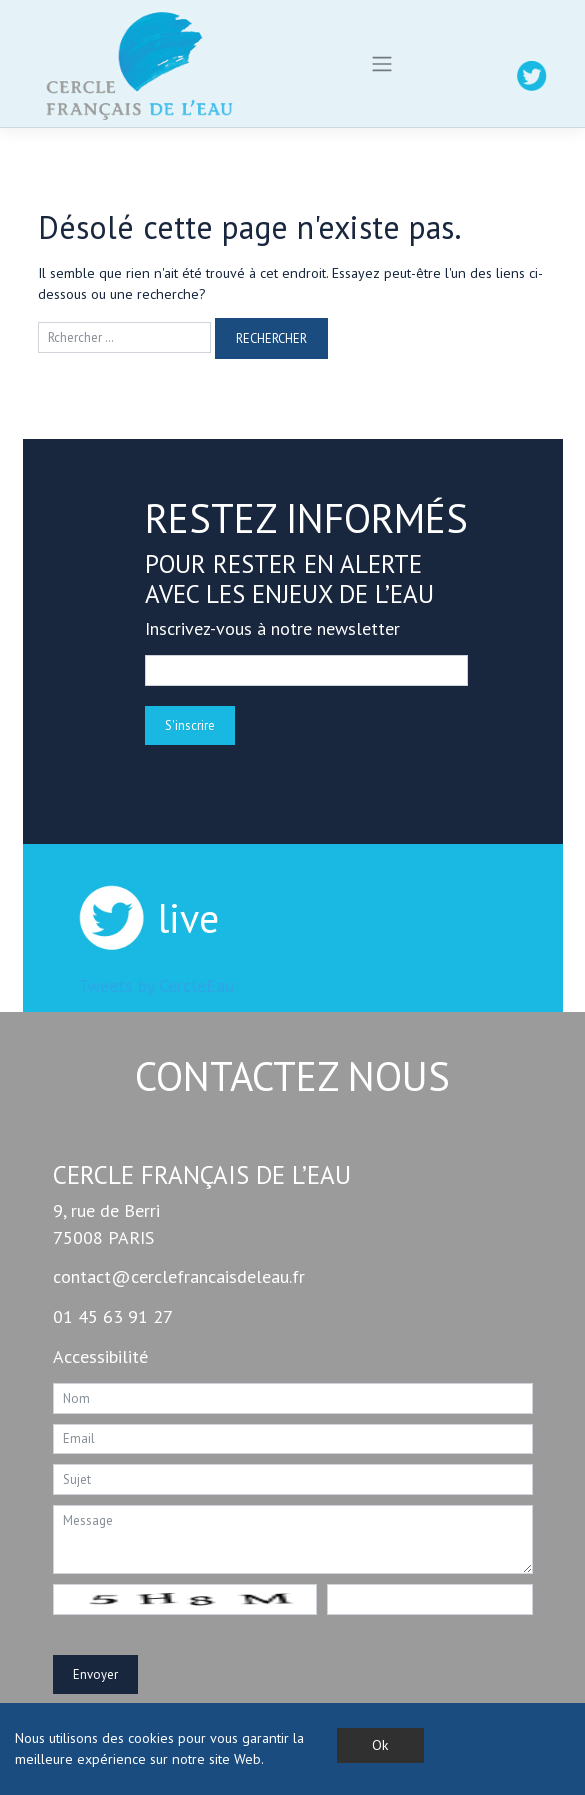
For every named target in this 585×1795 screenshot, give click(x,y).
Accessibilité (100, 1356)
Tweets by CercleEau (156, 985)
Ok (380, 1745)
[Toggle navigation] (382, 64)
